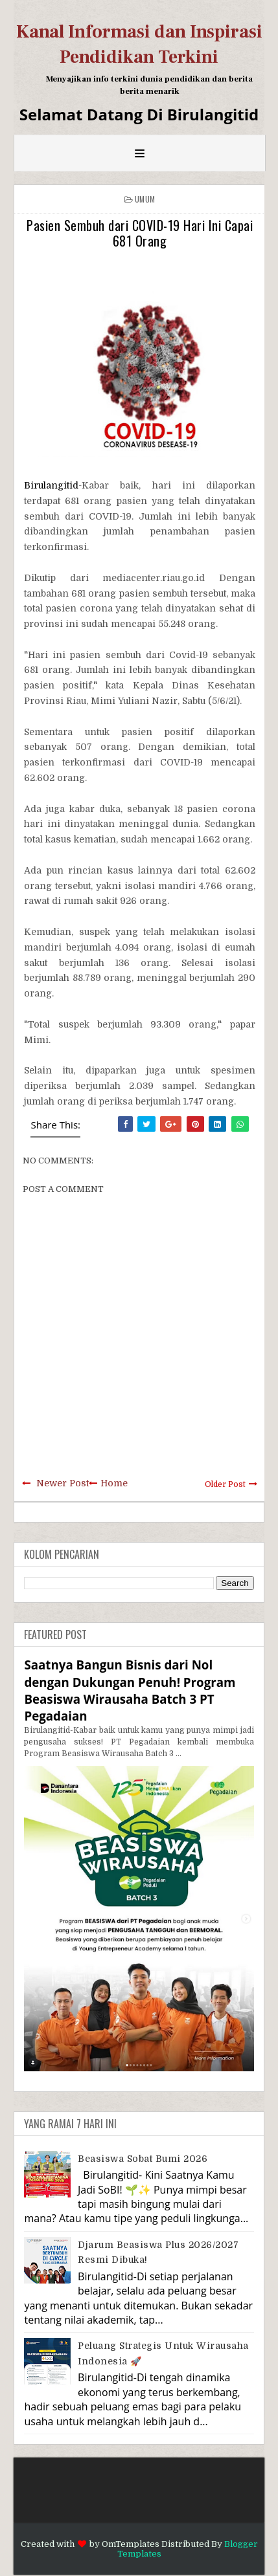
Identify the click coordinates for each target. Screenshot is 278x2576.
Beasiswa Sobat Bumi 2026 (142, 2158)
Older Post (225, 1484)
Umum (145, 198)
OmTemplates (130, 2544)
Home (114, 1483)
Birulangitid (51, 485)
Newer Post (62, 1483)
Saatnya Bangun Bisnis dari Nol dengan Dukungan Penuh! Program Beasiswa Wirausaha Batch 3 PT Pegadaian (129, 1690)
